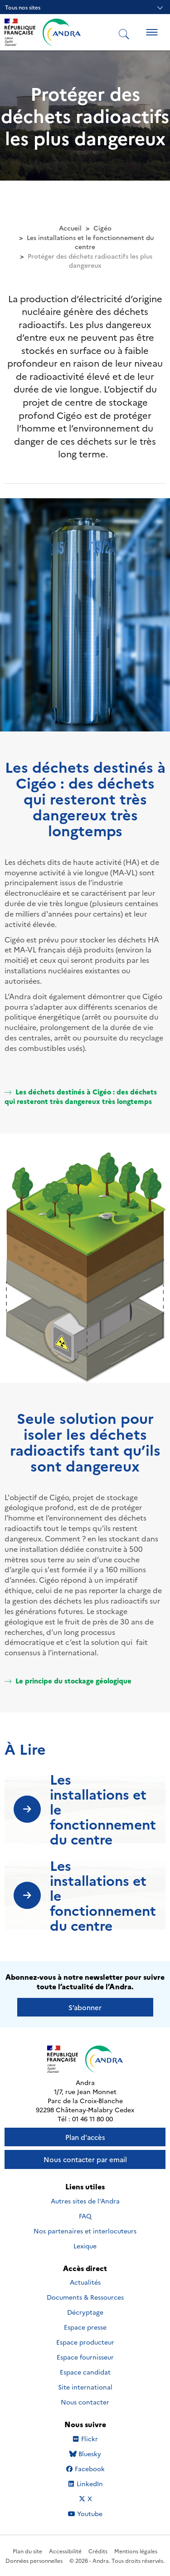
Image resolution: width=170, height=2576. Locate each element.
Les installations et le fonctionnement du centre (90, 242)
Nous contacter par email (85, 2159)
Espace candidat (85, 2371)
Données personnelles (34, 2560)
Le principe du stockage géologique (68, 1680)
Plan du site (27, 2551)
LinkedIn (95, 2483)
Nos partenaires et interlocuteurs (85, 2230)
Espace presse (85, 2326)
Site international (85, 2386)
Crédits (97, 2551)
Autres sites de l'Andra (85, 2200)
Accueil (70, 227)
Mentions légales (135, 2551)
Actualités (85, 2282)
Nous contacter (85, 2401)
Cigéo (102, 227)
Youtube (95, 2513)
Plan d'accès (85, 2137)
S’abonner (85, 2007)
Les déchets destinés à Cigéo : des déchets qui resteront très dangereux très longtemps (81, 1096)
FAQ (85, 2215)
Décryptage (85, 2311)
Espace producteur (85, 2341)
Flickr (99, 2438)
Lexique (85, 2245)
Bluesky (96, 2453)
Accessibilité (65, 2551)
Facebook (93, 2468)
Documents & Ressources (85, 2296)
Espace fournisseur (85, 2356)
